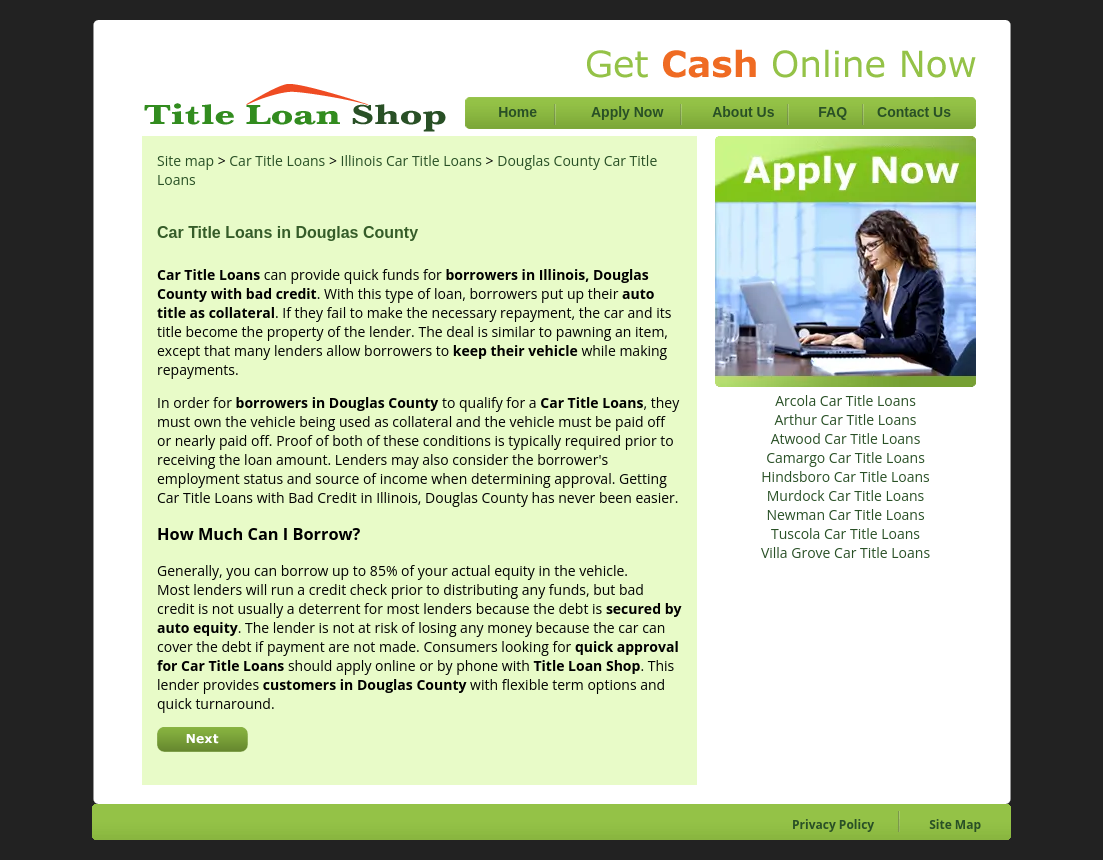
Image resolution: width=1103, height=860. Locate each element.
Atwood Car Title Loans (846, 438)
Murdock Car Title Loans (846, 495)
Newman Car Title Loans (845, 514)
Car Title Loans (277, 160)
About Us (745, 112)
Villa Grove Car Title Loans (845, 552)
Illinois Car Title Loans (411, 160)
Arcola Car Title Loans (845, 400)
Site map (185, 160)
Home (517, 112)
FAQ (832, 112)
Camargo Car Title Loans (845, 457)
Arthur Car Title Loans (845, 419)
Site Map (955, 824)
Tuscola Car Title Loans (845, 533)
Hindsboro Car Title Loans (845, 476)
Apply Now (629, 112)
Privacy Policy (833, 824)
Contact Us (914, 112)
